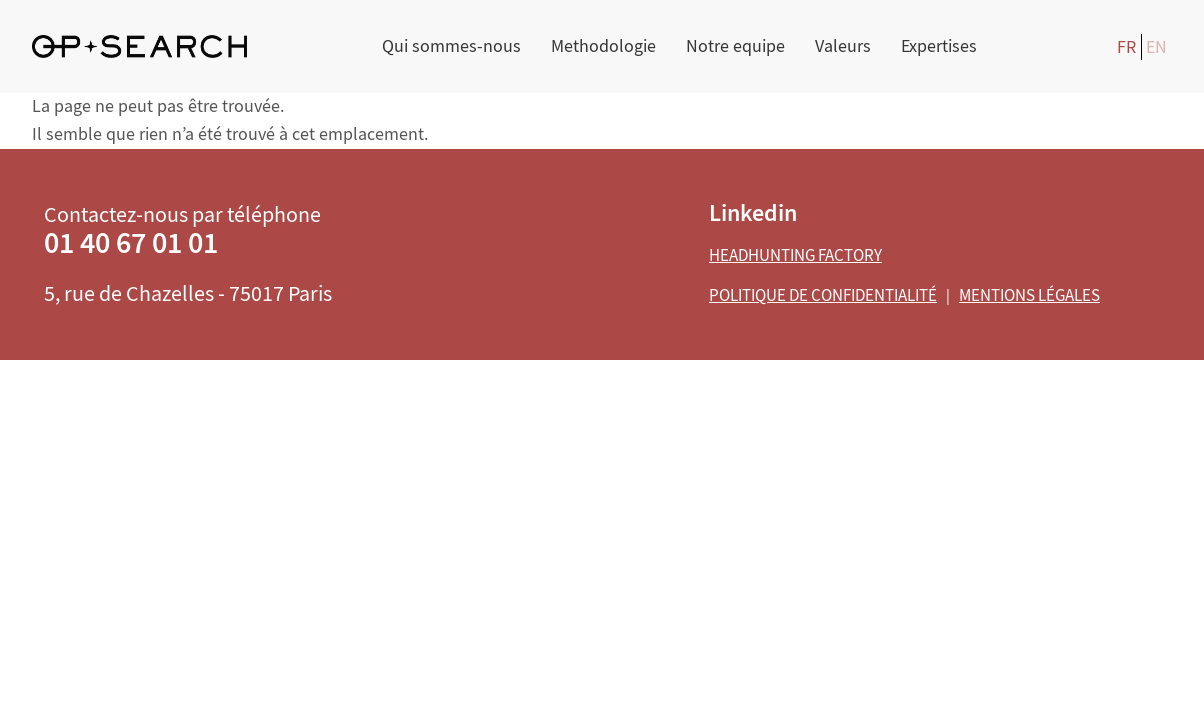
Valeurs (843, 46)
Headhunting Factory (795, 255)
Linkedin (753, 213)
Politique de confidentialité (823, 295)
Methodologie (603, 46)
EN (1156, 47)
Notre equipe (735, 46)
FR (1126, 47)
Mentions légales (1029, 295)
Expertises (939, 46)
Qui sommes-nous (451, 46)
